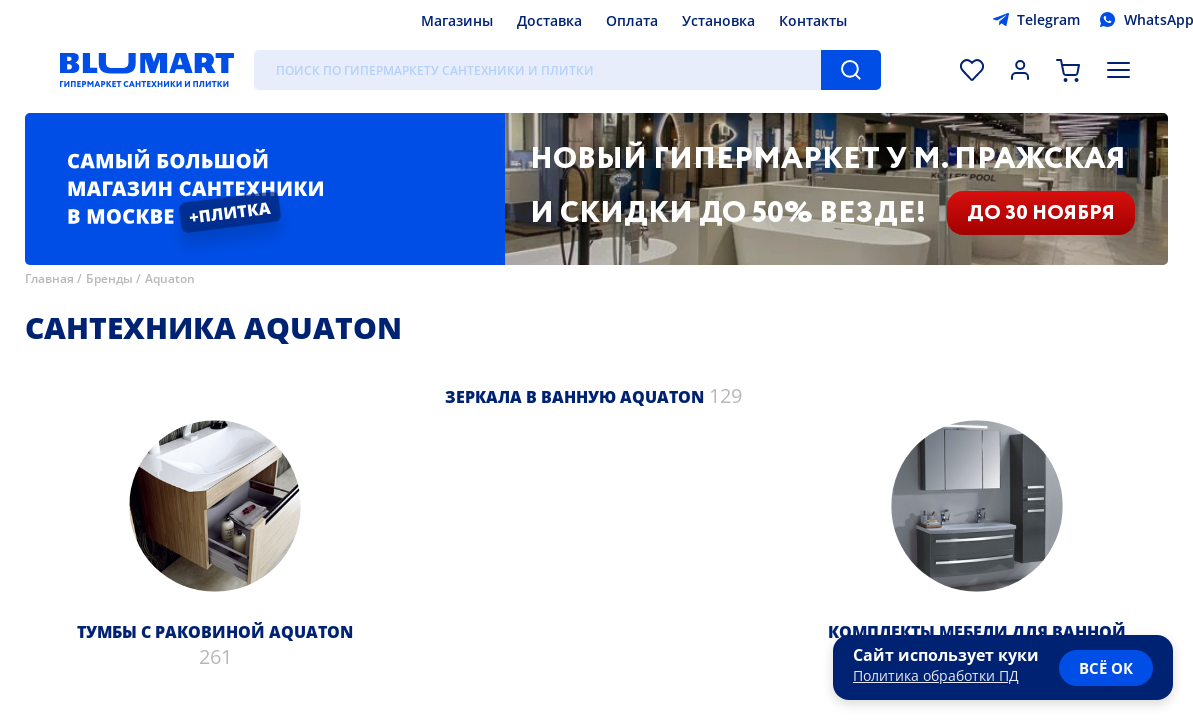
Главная (49, 278)
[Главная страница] (147, 70)
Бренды (109, 278)
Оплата (632, 20)
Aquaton (170, 278)
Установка (718, 20)
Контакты (813, 20)
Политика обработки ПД (936, 675)
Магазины (457, 20)
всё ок (1106, 668)
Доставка (549, 20)
